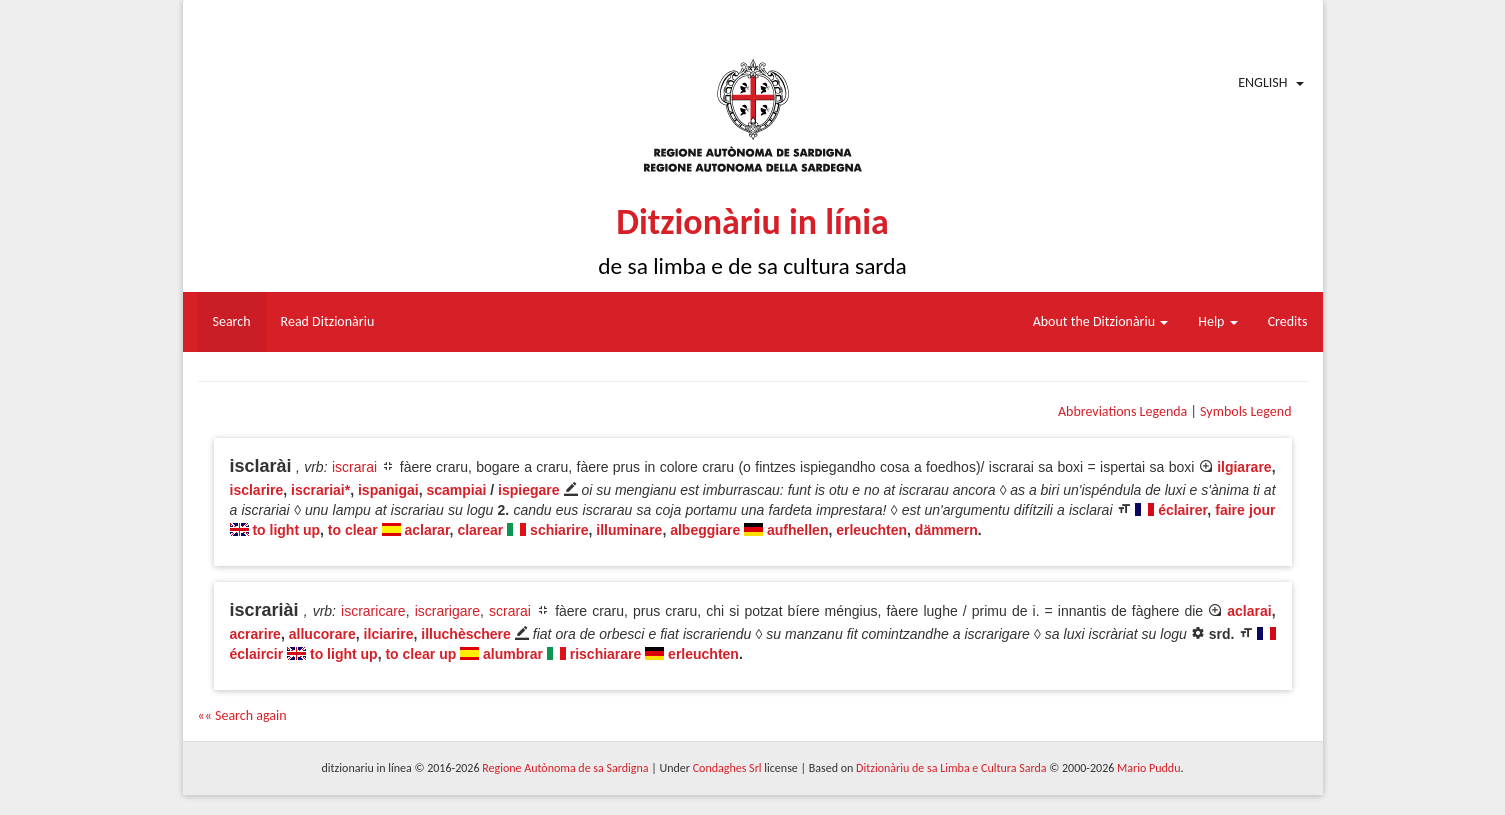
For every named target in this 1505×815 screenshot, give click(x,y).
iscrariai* (320, 490)
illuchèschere (466, 634)
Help (1217, 321)
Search (232, 321)
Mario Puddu (1148, 768)
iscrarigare (447, 611)
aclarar (426, 530)
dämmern (946, 530)
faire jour (1245, 510)
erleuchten (871, 530)
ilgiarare (1244, 467)
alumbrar (513, 654)
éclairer (1182, 510)
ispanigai (388, 490)
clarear (480, 530)
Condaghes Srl (727, 768)
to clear (353, 530)
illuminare (629, 530)
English (1262, 82)
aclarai (1249, 611)
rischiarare (606, 654)
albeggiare (705, 530)
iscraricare (373, 611)
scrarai (510, 611)
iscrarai (354, 467)
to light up (286, 530)
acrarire (255, 634)
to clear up (420, 654)
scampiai (456, 490)
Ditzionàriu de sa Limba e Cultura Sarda (951, 768)
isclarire (257, 490)
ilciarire (389, 634)
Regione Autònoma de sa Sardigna (565, 768)
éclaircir (257, 654)
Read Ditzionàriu (328, 321)
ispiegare (528, 490)
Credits (1288, 321)
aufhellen (797, 530)
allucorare (322, 634)
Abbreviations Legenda (1122, 411)
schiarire (559, 530)
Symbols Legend (1245, 411)
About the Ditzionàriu (1101, 321)
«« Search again (242, 715)
